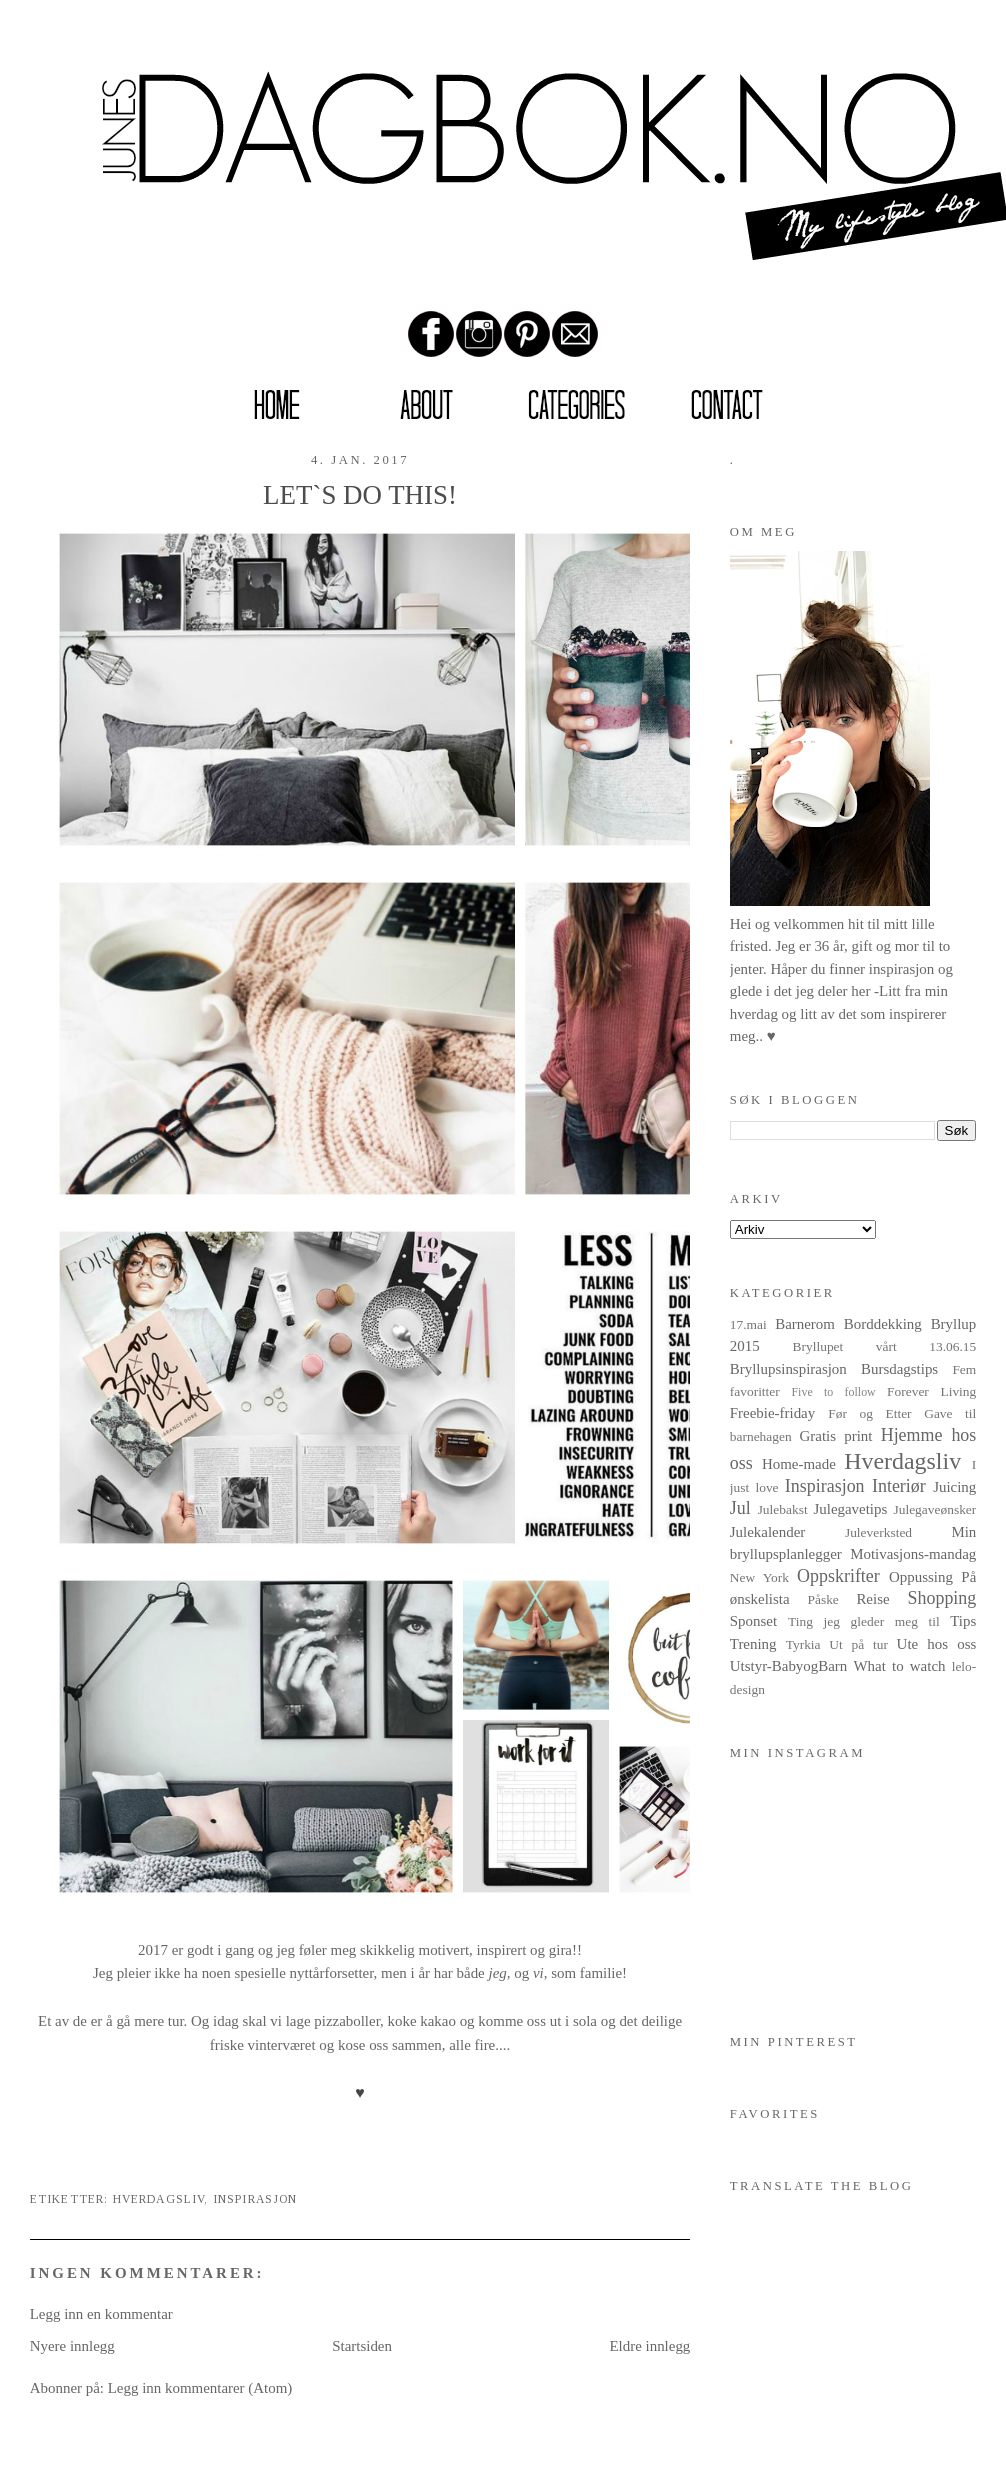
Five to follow (833, 1392)
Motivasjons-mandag (913, 1554)
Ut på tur (858, 1644)
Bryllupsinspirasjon (788, 1369)
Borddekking (883, 1324)
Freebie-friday (772, 1413)
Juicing (954, 1487)
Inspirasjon (255, 2199)
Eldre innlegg (649, 2346)
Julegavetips (850, 1509)
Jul (740, 1508)
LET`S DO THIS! (360, 495)
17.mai (748, 1324)
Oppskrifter (838, 1576)
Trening (753, 1644)
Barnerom (805, 1324)
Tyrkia (803, 1644)
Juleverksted (878, 1532)
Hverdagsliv (159, 2199)
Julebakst (783, 1509)
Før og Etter (869, 1413)
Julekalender (767, 1532)
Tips (963, 1621)
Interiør (899, 1486)
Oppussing (921, 1577)
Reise (872, 1599)
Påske (822, 1599)
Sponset (753, 1621)
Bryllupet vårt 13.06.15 (885, 1346)
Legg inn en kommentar (101, 2314)
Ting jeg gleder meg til (864, 1621)
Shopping (942, 1598)
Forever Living (931, 1391)
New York (759, 1577)
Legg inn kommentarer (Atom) (200, 2388)
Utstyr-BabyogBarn (789, 1666)
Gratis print (836, 1436)
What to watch (900, 1666)
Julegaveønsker (934, 1509)
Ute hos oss (937, 1644)
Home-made (799, 1464)
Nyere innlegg (72, 2346)
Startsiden (362, 2346)
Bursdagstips (899, 1369)
